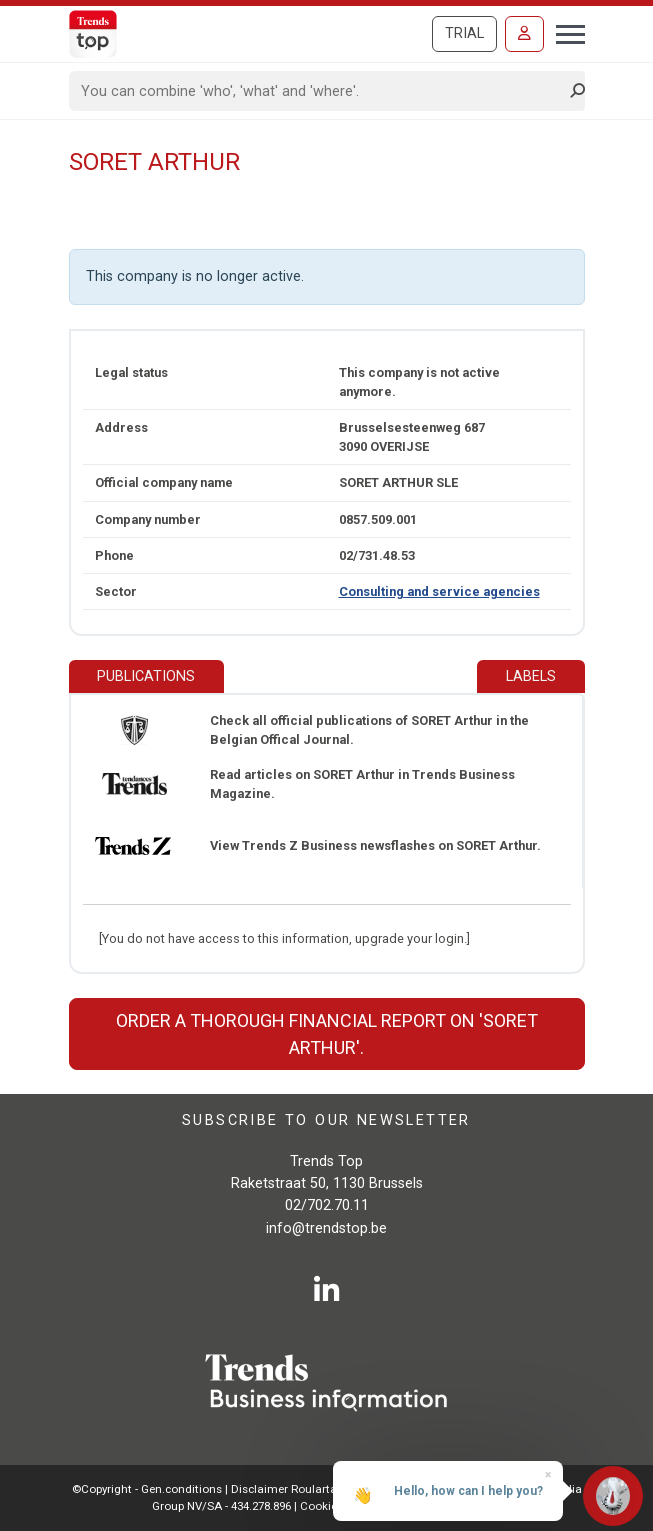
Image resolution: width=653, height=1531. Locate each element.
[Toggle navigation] (564, 32)
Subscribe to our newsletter (326, 1120)
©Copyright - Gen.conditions (147, 1489)
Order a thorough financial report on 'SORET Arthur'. (327, 1034)
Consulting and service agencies (439, 591)
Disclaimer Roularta (284, 1489)
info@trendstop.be (326, 1228)
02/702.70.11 (327, 1205)
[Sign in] (524, 34)
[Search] (320, 91)
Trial (464, 33)
